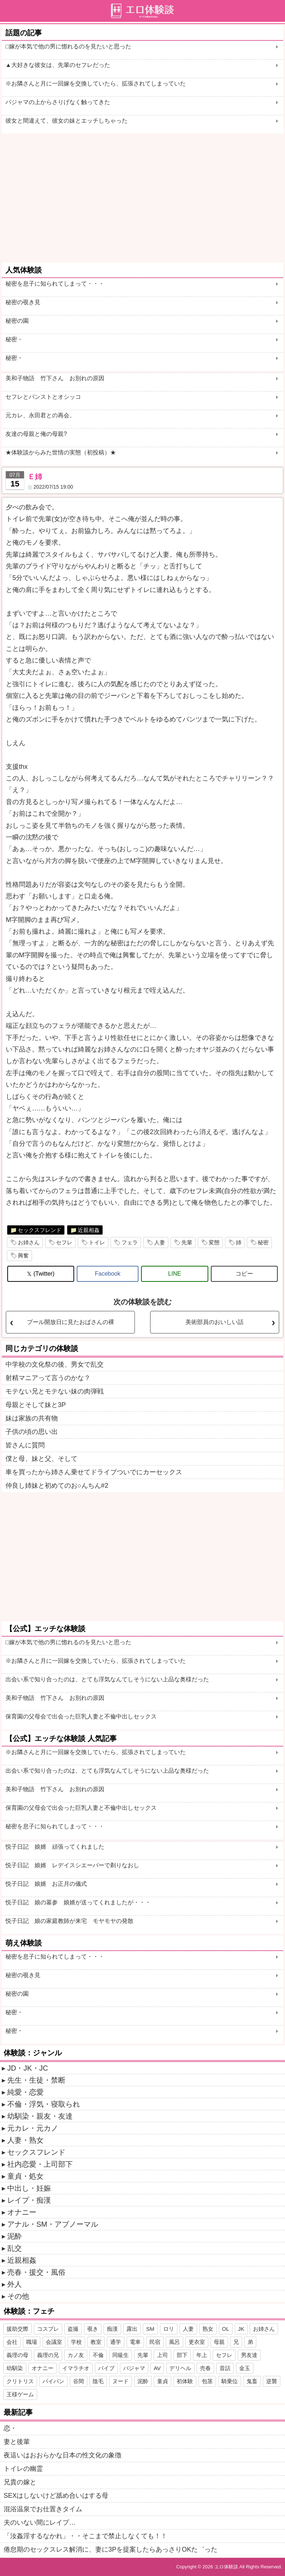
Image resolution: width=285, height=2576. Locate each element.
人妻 (159, 1242)
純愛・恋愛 (25, 2092)
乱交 (14, 2248)
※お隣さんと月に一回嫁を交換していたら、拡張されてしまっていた (95, 83)
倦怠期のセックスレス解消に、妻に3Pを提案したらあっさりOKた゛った (110, 2549)
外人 (14, 2284)
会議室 (54, 2342)
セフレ (64, 1242)
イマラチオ (75, 2368)
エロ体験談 (226, 2566)
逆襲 (271, 2381)
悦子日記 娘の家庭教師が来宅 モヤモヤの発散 (69, 1921)
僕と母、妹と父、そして (41, 1458)
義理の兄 (48, 2355)
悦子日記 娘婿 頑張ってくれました (54, 1847)
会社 (12, 2342)
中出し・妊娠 (29, 2188)
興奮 (23, 1255)
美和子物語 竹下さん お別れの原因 (57, 378)
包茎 (207, 2381)
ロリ (168, 2329)
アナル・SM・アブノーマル (52, 2224)
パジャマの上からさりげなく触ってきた (57, 102)
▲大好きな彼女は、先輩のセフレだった (57, 65)
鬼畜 (251, 2381)
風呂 (174, 2342)
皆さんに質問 (25, 1445)
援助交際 (17, 2329)
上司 (162, 2355)
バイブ (106, 2368)
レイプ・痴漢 (29, 2200)
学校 (76, 2342)
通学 (115, 2342)
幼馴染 (15, 2368)
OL (225, 2329)
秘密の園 (17, 321)
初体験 (185, 2381)
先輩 (186, 1242)
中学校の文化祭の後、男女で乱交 (54, 1364)
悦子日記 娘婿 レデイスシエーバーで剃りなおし (72, 1865)
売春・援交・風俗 (36, 2272)
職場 (31, 2342)
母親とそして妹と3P (35, 1404)
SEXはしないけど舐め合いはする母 (56, 2495)
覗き (92, 2329)
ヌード (120, 2381)
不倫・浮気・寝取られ (43, 2104)
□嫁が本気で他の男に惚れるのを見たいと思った (68, 46)
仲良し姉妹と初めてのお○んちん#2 (56, 1485)
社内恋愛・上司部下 (40, 2164)
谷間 (78, 2381)
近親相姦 (89, 1230)
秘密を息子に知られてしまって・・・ (54, 284)
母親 (219, 2342)
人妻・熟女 (25, 2140)
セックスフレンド (39, 1230)
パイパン (53, 2381)
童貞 (162, 2381)
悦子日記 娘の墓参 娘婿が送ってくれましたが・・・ (78, 1902)
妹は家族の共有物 (31, 1418)
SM (150, 2329)
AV (157, 2368)
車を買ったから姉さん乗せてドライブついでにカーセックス (93, 1472)
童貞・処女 (25, 2176)
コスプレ (48, 2329)
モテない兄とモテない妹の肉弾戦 (54, 1391)
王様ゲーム (20, 2394)
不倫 (98, 2355)
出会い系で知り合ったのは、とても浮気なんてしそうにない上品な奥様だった (107, 1679)
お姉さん (29, 1242)
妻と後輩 (17, 2441)
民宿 (154, 2342)
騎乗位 (229, 2381)
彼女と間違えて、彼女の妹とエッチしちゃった (66, 121)
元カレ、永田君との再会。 (40, 415)
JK (241, 2329)
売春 (205, 2368)
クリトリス (20, 2381)
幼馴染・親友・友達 (40, 2116)
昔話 (225, 2368)
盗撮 (73, 2329)
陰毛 (98, 2381)
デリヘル (180, 2368)
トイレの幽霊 (23, 2468)
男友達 (249, 2355)
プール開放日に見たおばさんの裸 (70, 1322)
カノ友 (76, 2355)
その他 (18, 2296)
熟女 (207, 2329)
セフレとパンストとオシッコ (43, 397)
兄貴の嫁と (20, 2482)
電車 (135, 2342)
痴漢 (112, 2329)
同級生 (120, 2355)
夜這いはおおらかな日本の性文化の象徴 (62, 2455)
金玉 (244, 2368)
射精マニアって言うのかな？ (48, 1378)
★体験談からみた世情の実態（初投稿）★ (60, 452)
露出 (132, 2329)
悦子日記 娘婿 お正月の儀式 (46, 1884)
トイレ (97, 1242)
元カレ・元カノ (32, 2128)
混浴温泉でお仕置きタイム (43, 2509)
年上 (201, 2355)
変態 (214, 1242)
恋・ (10, 2428)
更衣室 (197, 2342)
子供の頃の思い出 (31, 1431)
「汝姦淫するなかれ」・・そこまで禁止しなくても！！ (85, 2536)
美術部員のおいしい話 (214, 1322)
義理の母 (17, 2355)
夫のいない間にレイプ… (40, 2522)
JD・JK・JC (27, 2068)
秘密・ (14, 339)
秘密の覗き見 (22, 302)
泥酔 (14, 2236)
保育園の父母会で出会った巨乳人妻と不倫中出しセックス (81, 1716)
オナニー (21, 2212)
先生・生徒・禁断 (36, 2080)
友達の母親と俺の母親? (36, 434)
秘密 (263, 1242)
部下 (182, 2355)
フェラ (129, 1242)
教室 (96, 2342)
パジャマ (134, 2368)
